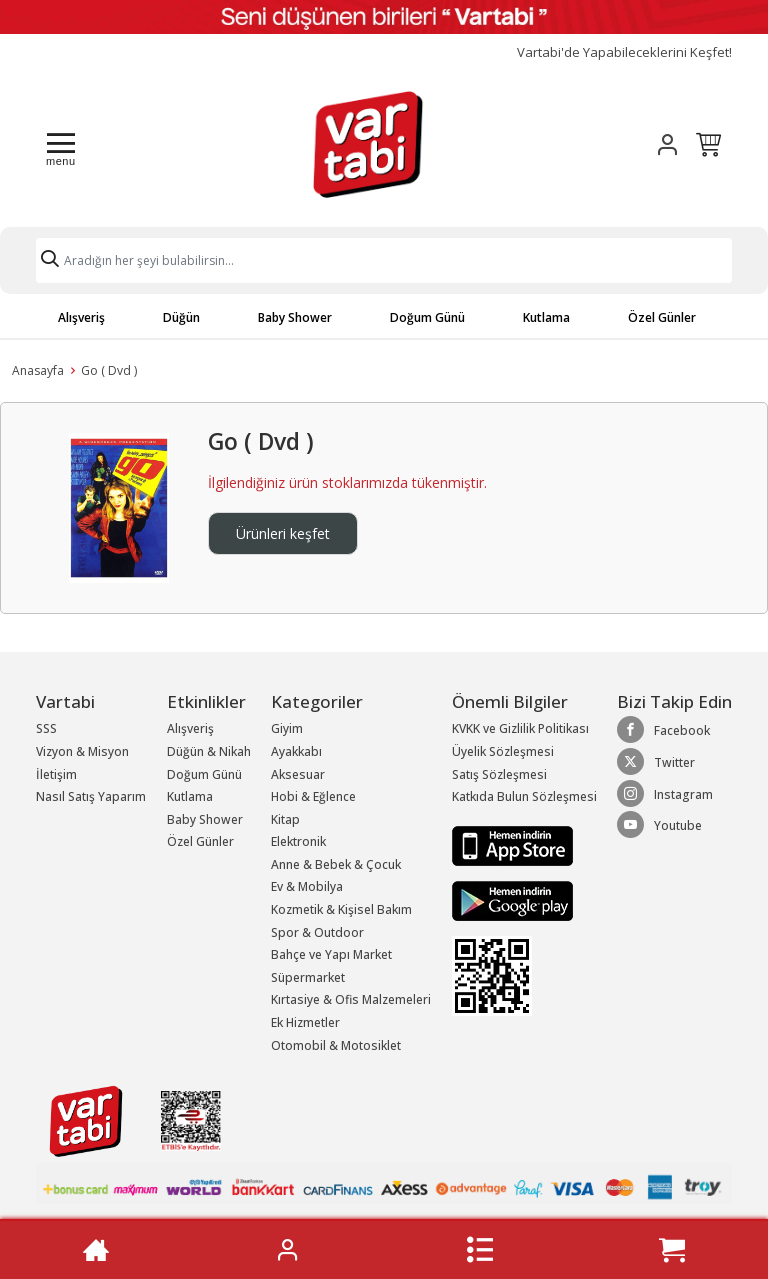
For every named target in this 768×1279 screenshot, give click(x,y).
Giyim (287, 728)
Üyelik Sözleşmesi (503, 751)
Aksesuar (298, 774)
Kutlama (546, 317)
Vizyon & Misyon (82, 751)
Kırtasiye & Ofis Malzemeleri (351, 999)
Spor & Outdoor (317, 932)
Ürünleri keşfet (283, 533)
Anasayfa (38, 370)
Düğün (181, 317)
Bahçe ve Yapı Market (331, 954)
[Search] (384, 260)
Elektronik (298, 841)
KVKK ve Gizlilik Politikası (520, 728)
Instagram (665, 794)
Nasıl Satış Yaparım (91, 796)
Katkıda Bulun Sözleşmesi (524, 796)
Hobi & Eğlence (313, 796)
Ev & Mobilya (307, 886)
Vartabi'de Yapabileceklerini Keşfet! (624, 52)
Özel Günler (662, 317)
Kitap (285, 819)
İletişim (56, 774)
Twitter (656, 762)
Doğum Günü (427, 317)
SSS (46, 728)
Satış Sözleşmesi (499, 774)
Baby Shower (295, 317)
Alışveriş (81, 317)
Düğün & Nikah (209, 751)
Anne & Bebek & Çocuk (336, 864)
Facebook (663, 730)
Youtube (659, 825)
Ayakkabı (296, 751)
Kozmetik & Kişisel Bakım (341, 909)
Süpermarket (308, 977)
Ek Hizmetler (305, 1022)
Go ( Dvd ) (109, 370)
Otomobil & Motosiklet (336, 1045)
